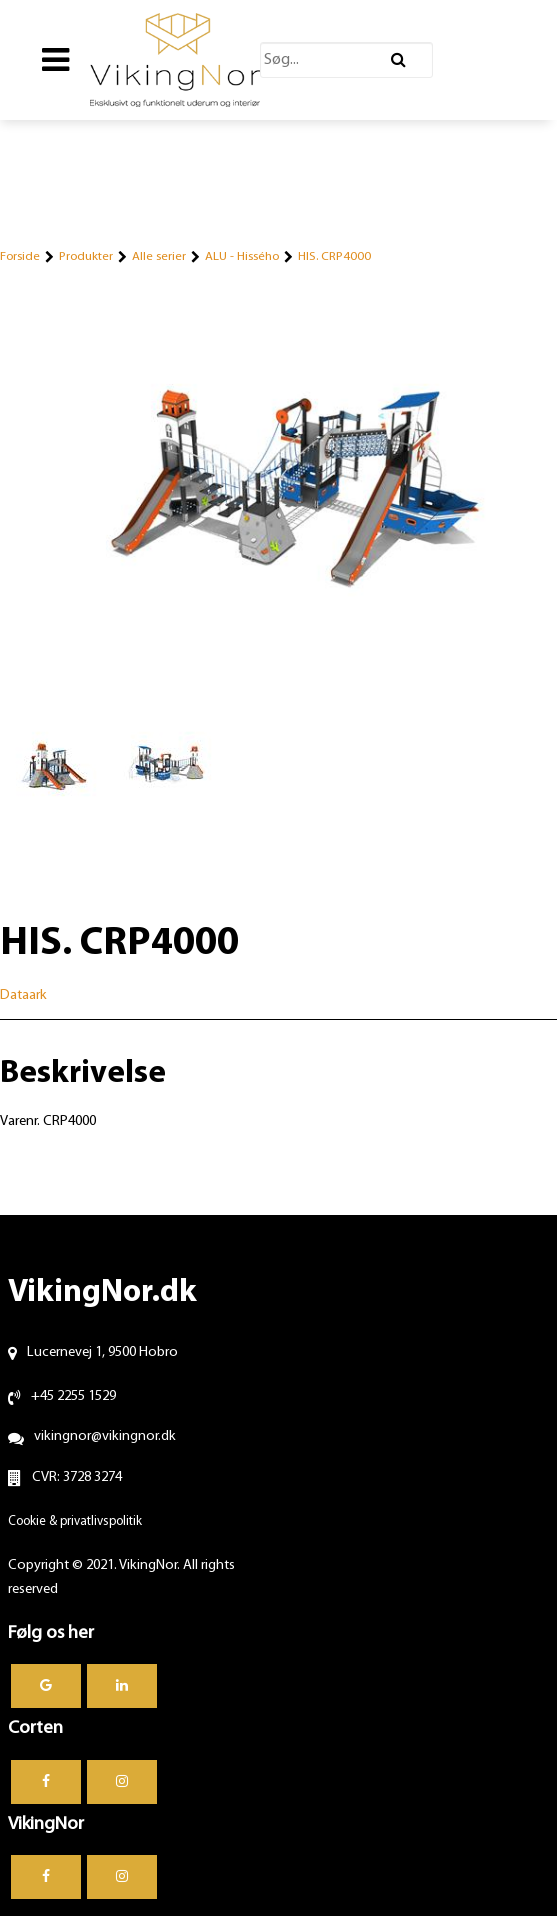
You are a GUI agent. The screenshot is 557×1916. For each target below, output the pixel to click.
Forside (20, 256)
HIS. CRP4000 (334, 256)
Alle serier (159, 256)
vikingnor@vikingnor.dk (105, 1436)
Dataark (23, 995)
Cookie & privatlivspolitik (75, 1521)
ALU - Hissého (242, 256)
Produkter (86, 256)
